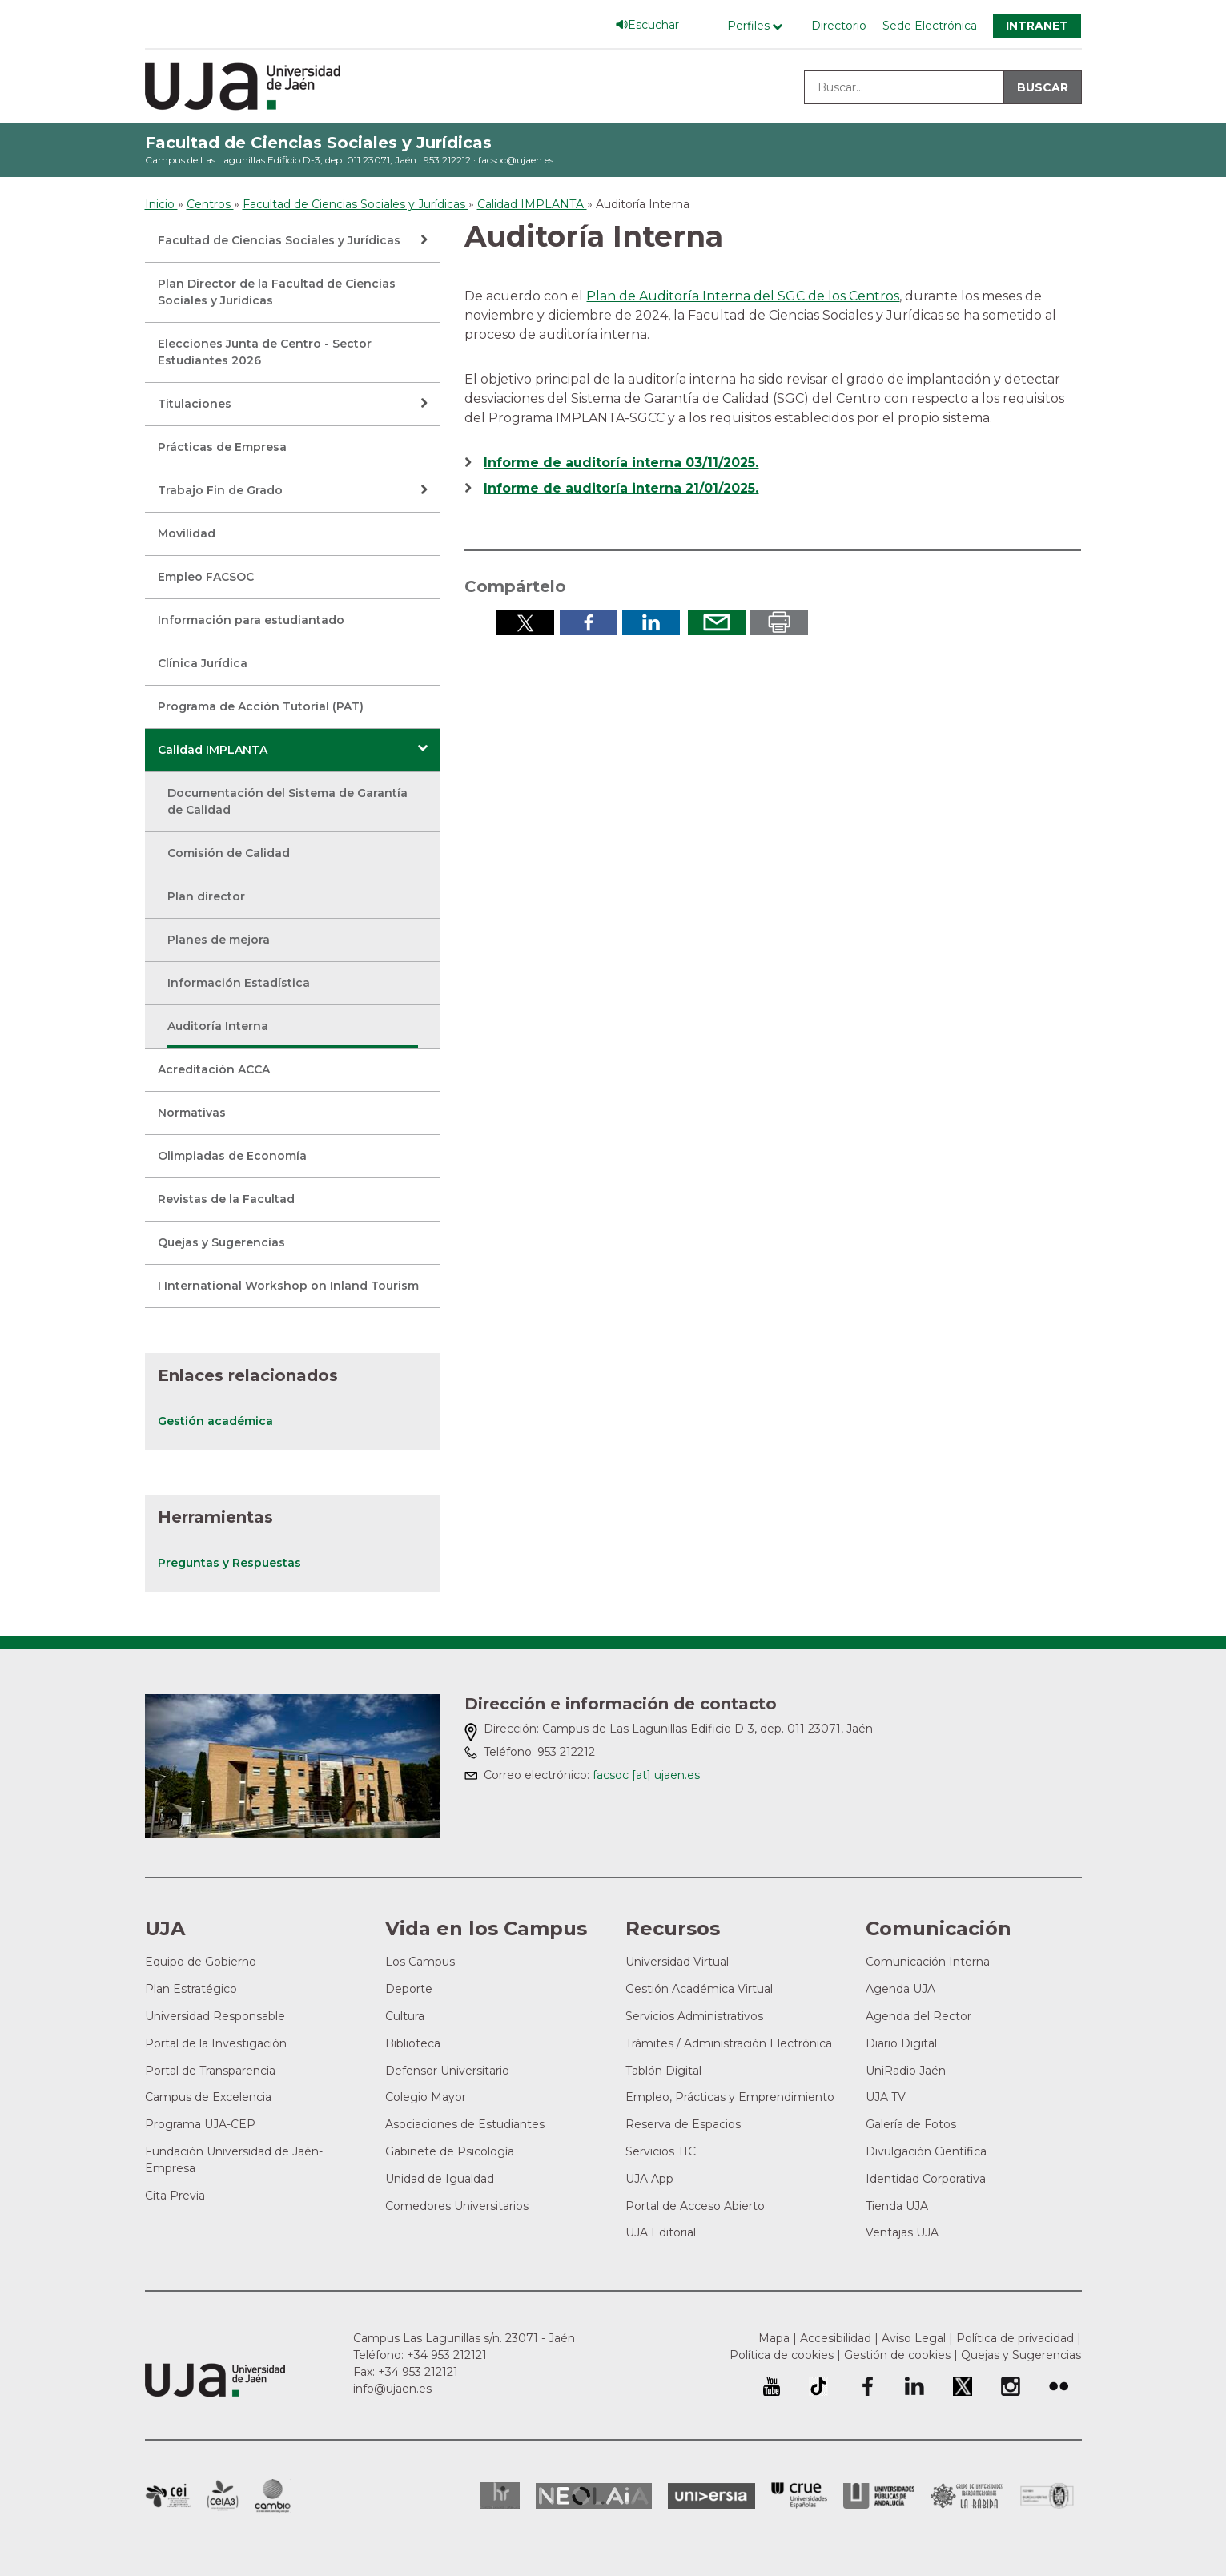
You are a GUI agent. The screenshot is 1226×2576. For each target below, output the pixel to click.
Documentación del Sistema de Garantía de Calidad (287, 801)
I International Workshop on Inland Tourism (288, 1285)
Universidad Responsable (215, 2016)
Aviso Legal (914, 2338)
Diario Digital (901, 2043)
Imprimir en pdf (779, 622)
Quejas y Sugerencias (221, 1242)
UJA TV (886, 2097)
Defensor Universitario (447, 2070)
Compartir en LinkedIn (651, 622)
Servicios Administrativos (694, 2016)
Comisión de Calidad (228, 853)
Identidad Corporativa (926, 2178)
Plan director (206, 896)
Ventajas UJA (902, 2232)
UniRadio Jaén (906, 2070)
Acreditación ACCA (214, 1069)
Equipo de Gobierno (200, 1961)
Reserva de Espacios (683, 2124)
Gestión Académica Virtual (699, 1989)
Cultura (404, 2016)
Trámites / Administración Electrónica (728, 2043)
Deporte (408, 1989)
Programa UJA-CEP (200, 2124)
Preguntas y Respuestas (229, 1563)
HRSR (500, 2495)
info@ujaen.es (392, 2388)
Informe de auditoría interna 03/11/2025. (621, 462)
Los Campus (420, 1961)
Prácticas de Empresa (222, 447)
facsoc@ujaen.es (515, 160)
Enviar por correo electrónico (717, 622)
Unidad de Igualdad (439, 2178)
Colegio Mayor (425, 2097)
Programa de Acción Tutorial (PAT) (261, 706)
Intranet (1037, 25)
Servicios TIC (660, 2151)
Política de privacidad (1015, 2338)
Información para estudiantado (251, 620)
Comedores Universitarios (457, 2206)
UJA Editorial (660, 2232)
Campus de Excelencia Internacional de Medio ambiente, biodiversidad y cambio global (273, 2496)
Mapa (774, 2338)
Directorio (838, 25)
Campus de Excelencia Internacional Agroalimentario (223, 2496)
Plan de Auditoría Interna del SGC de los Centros (742, 296)
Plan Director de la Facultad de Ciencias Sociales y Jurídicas (277, 292)
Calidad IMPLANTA (212, 750)
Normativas (192, 1112)
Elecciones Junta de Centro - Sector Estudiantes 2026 (265, 352)
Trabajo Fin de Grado (220, 490)
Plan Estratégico (191, 1989)
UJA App (649, 2178)
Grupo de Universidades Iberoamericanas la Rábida (967, 2496)
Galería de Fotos (911, 2124)
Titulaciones (194, 403)
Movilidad (186, 533)
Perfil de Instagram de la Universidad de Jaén (1010, 2386)
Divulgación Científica (926, 2151)
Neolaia (594, 2496)
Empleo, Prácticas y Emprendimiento (729, 2097)
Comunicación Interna (928, 1961)
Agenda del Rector (918, 2016)
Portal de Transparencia (210, 2070)
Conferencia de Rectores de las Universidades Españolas (799, 2495)
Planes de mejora (218, 939)
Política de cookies (782, 2355)
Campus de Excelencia (208, 2097)
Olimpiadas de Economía (232, 1156)
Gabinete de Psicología (449, 2151)
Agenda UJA (900, 1989)
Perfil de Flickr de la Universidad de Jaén (1058, 2386)
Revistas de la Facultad (226, 1199)
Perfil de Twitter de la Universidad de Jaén (962, 2386)
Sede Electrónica (929, 25)
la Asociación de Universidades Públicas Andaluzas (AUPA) (878, 2496)
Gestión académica (215, 1421)
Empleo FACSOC (206, 577)
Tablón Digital (663, 2070)
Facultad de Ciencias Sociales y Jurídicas (318, 142)
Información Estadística (238, 983)
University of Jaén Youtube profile (771, 2386)
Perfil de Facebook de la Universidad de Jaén (866, 2386)
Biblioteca (412, 2043)
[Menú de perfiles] (758, 26)
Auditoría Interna (217, 1026)
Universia (711, 2496)
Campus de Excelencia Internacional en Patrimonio (168, 2496)
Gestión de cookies (897, 2355)
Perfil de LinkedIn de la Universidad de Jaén (914, 2386)
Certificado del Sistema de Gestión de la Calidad (1047, 2494)
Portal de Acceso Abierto (695, 2206)
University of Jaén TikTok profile (818, 2386)
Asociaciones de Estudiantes (465, 2124)
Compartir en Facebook (588, 622)
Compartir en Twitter (525, 622)
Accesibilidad (835, 2338)
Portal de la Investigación (216, 2043)
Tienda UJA (897, 2206)
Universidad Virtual (677, 1961)
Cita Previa (175, 2195)
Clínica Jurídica (202, 663)
